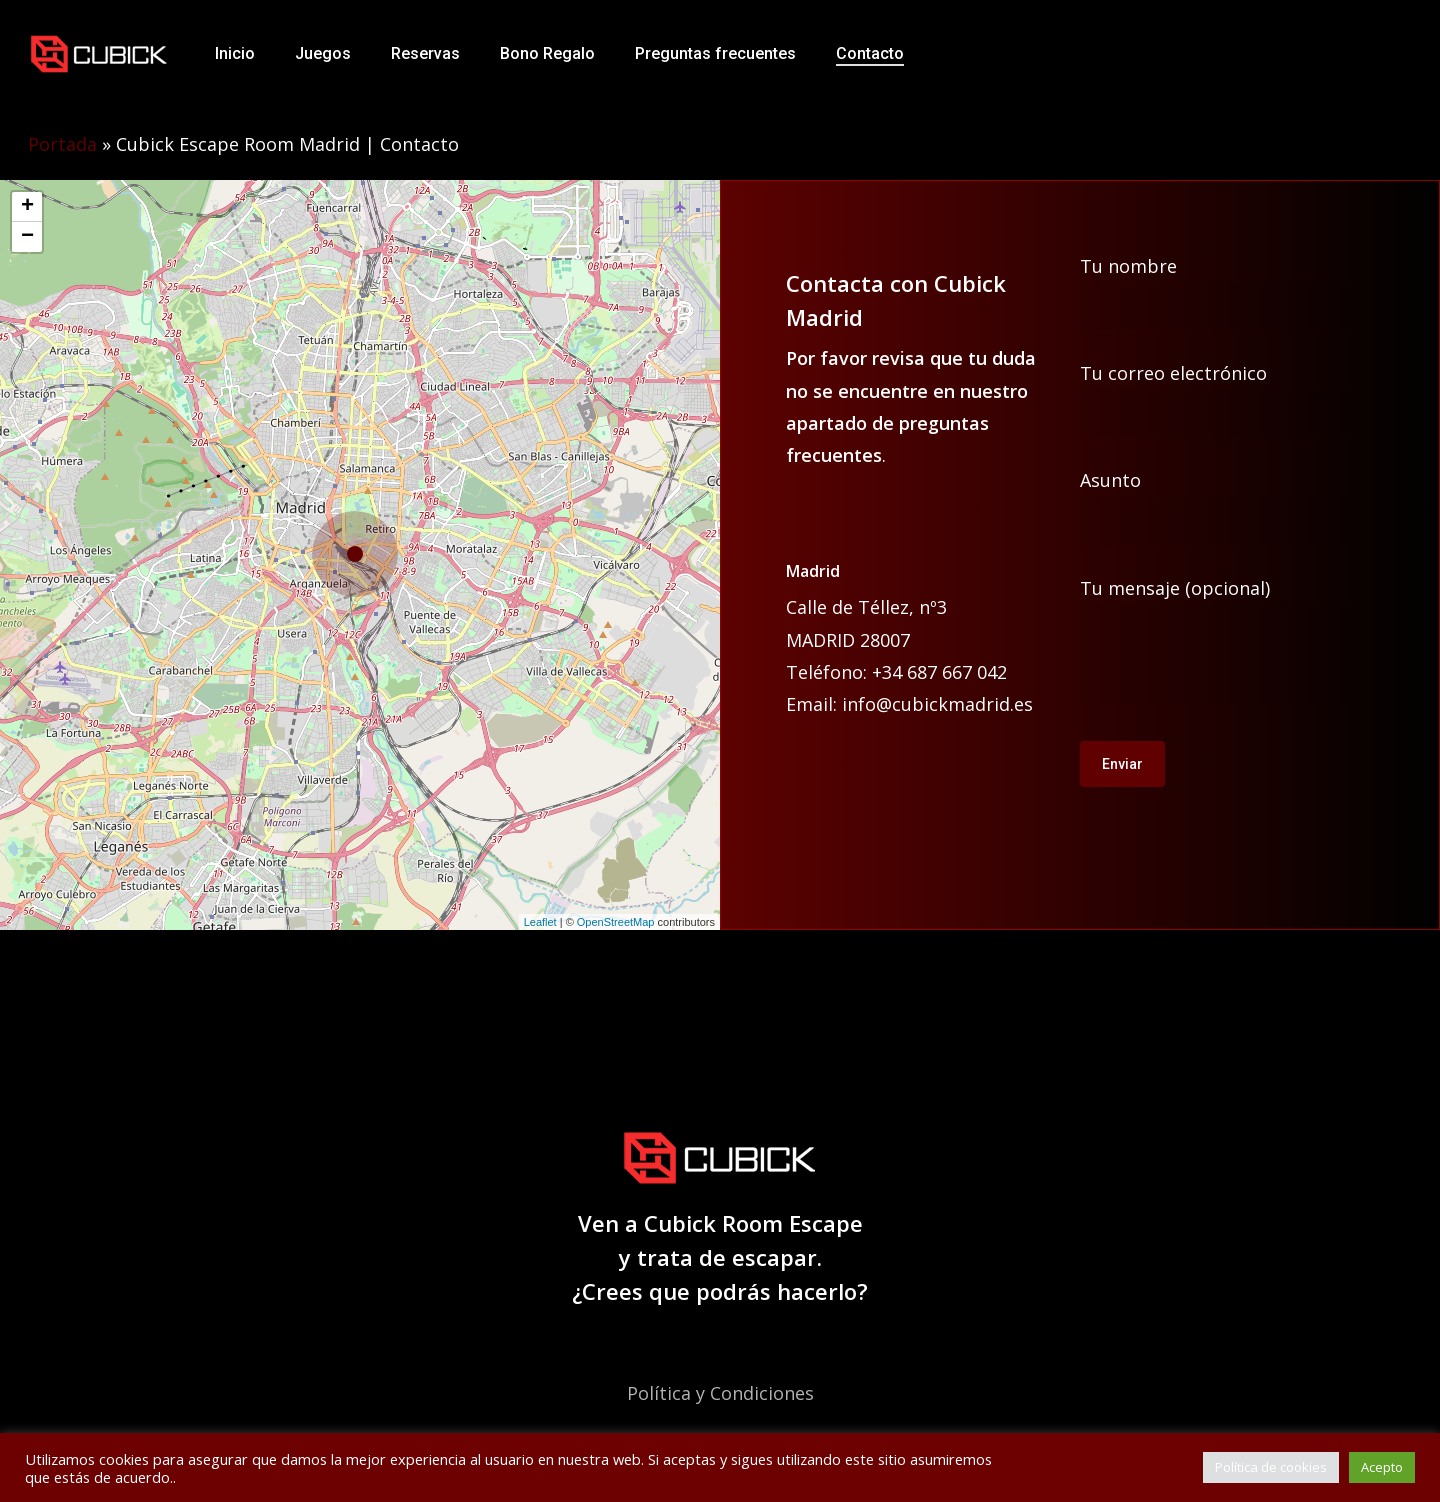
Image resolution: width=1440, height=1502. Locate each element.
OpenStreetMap (616, 922)
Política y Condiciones (720, 1393)
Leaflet (540, 922)
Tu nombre (1238, 292)
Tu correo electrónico (1238, 399)
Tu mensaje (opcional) (1238, 645)
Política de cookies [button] (1271, 1467)
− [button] (27, 237)
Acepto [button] (1382, 1467)
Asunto (1238, 506)
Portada (62, 144)
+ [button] (27, 207)
